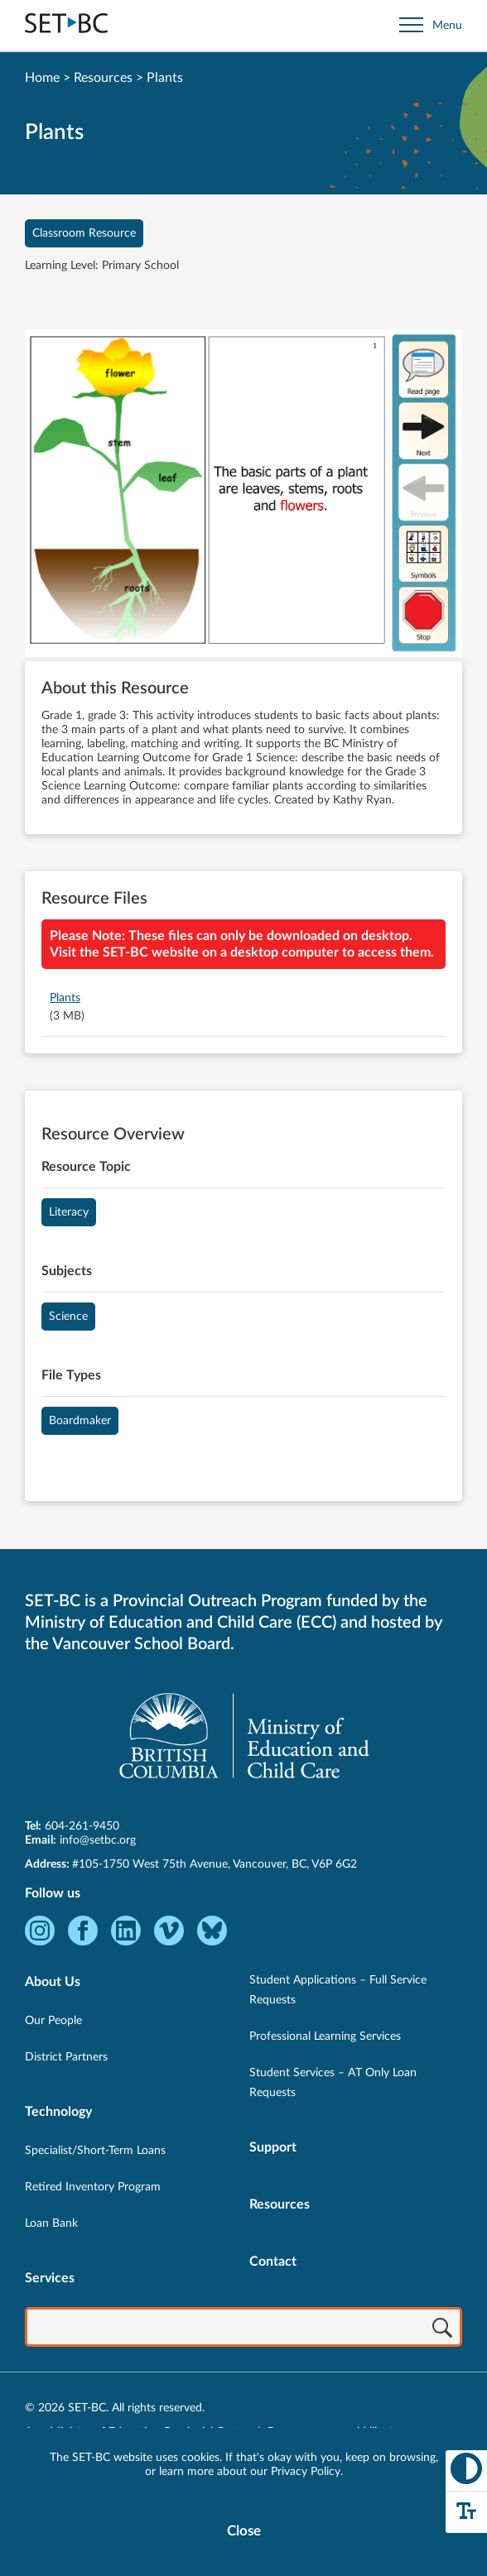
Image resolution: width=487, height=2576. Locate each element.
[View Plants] (243, 495)
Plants (65, 998)
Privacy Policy (305, 2472)
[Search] (442, 2328)
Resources (103, 77)
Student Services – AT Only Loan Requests (333, 2083)
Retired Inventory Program (93, 2187)
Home (42, 77)
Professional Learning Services (325, 2036)
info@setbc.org (98, 1840)
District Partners (66, 2057)
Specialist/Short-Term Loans (95, 2150)
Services (50, 2278)
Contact (273, 2261)
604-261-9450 (82, 1826)
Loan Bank (51, 2223)
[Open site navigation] (430, 25)
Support (273, 2147)
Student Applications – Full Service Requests (338, 1990)
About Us (52, 1981)
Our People (53, 2021)
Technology (58, 2111)
